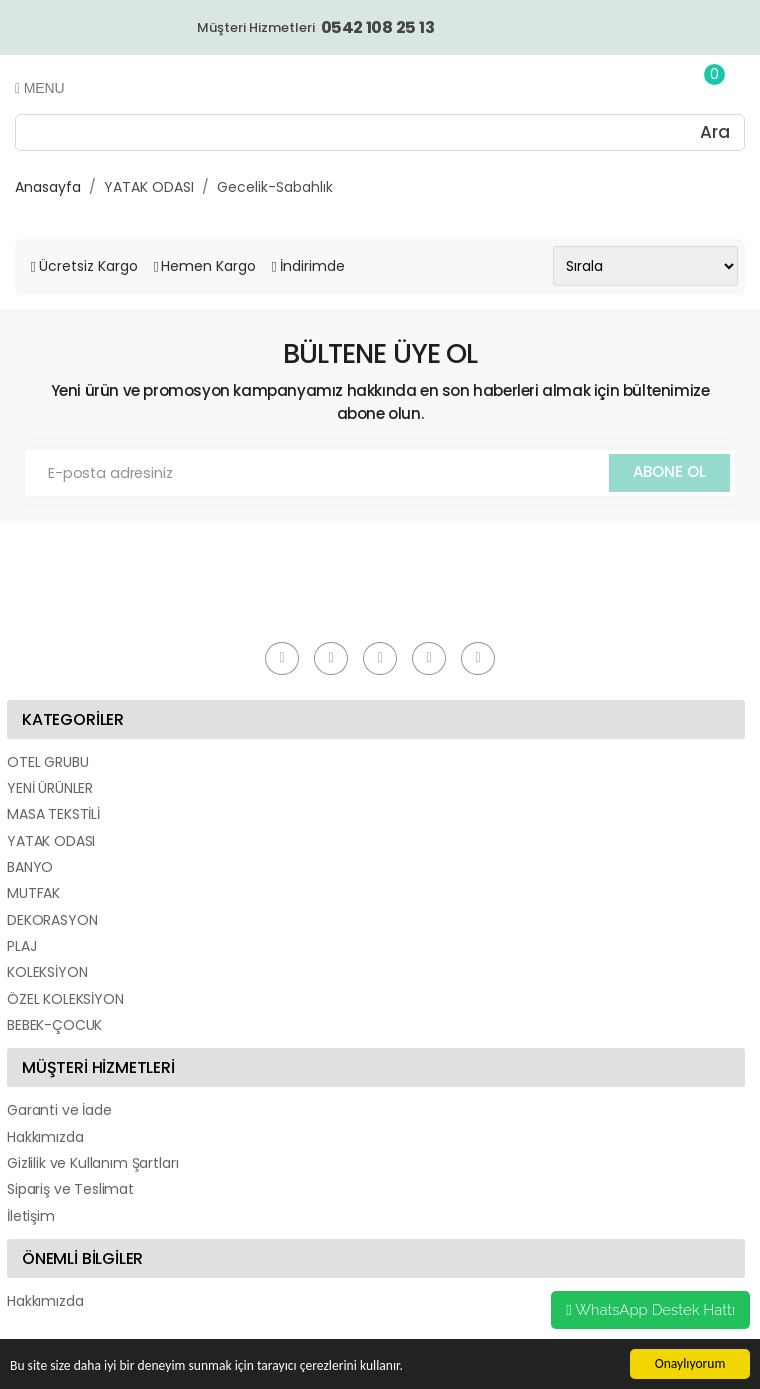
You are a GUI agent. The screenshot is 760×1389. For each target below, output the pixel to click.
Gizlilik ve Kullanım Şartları (92, 1163)
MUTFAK (33, 893)
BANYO (30, 867)
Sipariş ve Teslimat (70, 1189)
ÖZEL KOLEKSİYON (65, 999)
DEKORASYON (52, 920)
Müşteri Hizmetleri (315, 27)
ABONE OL (669, 471)
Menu (39, 88)
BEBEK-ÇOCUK (54, 1025)
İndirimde (312, 266)
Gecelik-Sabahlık (275, 187)
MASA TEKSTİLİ (53, 814)
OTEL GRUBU (47, 762)
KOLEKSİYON (47, 972)
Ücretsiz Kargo (88, 266)
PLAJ (21, 946)
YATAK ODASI (149, 187)
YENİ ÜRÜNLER (50, 788)
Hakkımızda (45, 1137)
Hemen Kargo (208, 266)
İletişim (31, 1216)
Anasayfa (48, 187)
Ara (715, 132)
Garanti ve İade (59, 1110)
